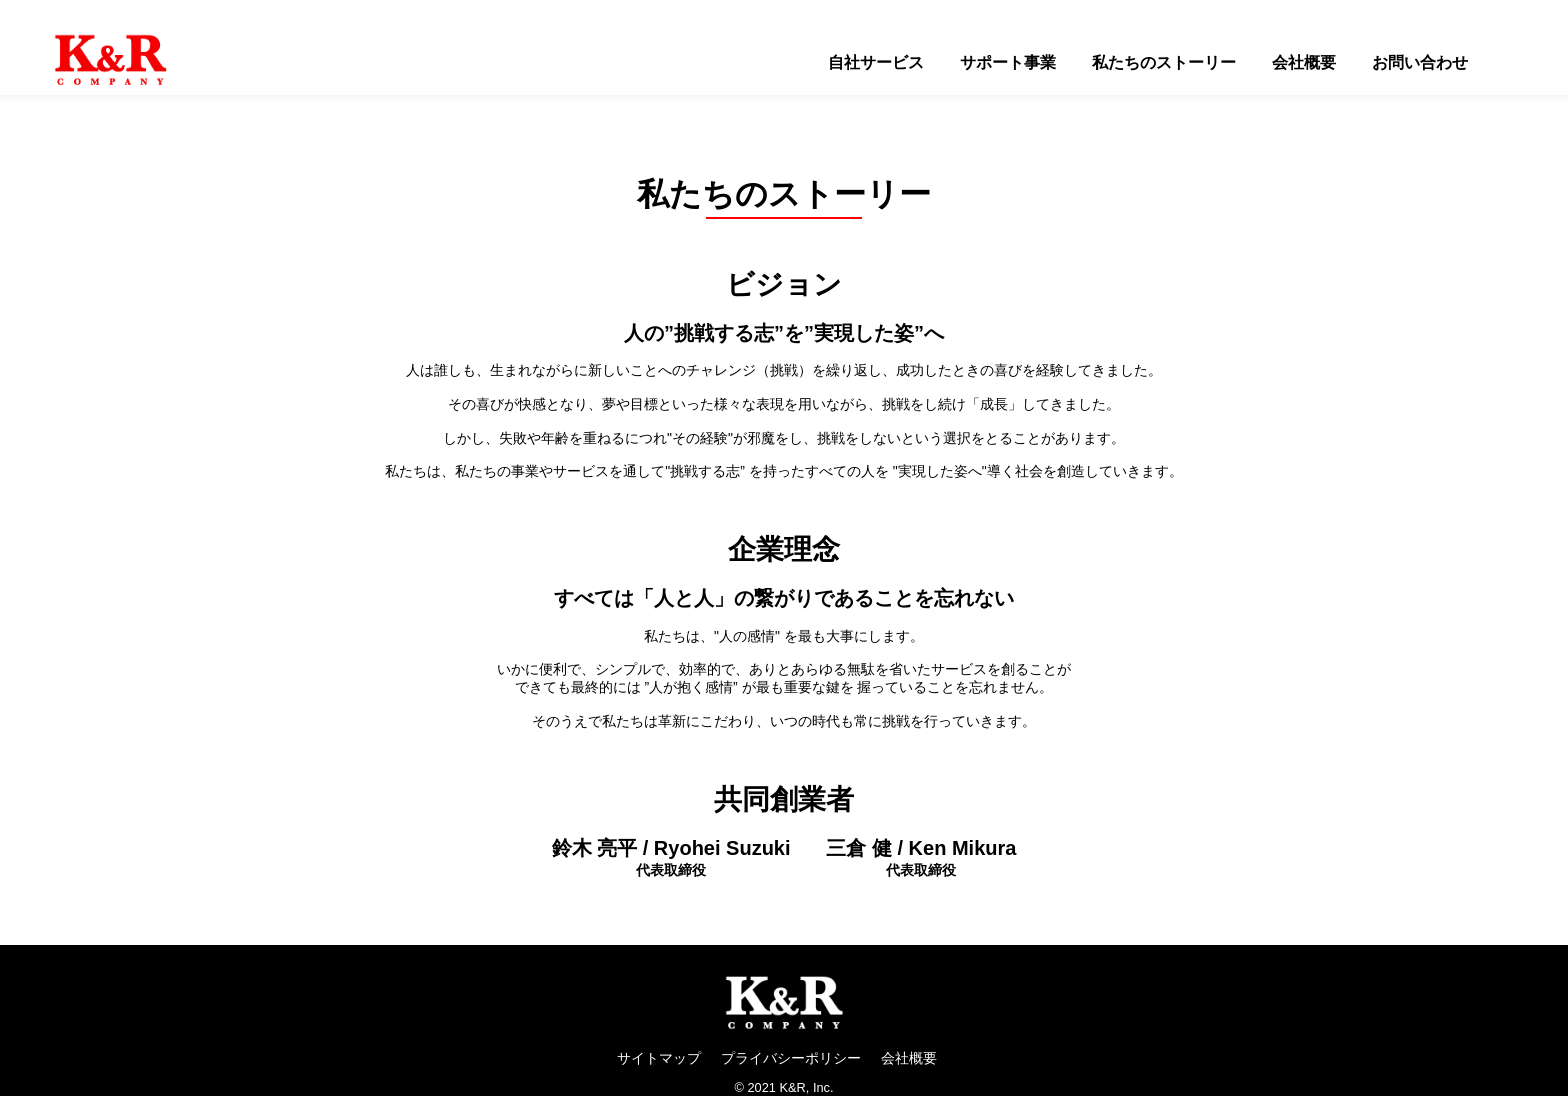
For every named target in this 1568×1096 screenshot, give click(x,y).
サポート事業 (1008, 62)
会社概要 (1304, 62)
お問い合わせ (1420, 62)
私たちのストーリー (1164, 62)
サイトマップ (659, 1058)
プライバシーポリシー (791, 1058)
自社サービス (876, 62)
